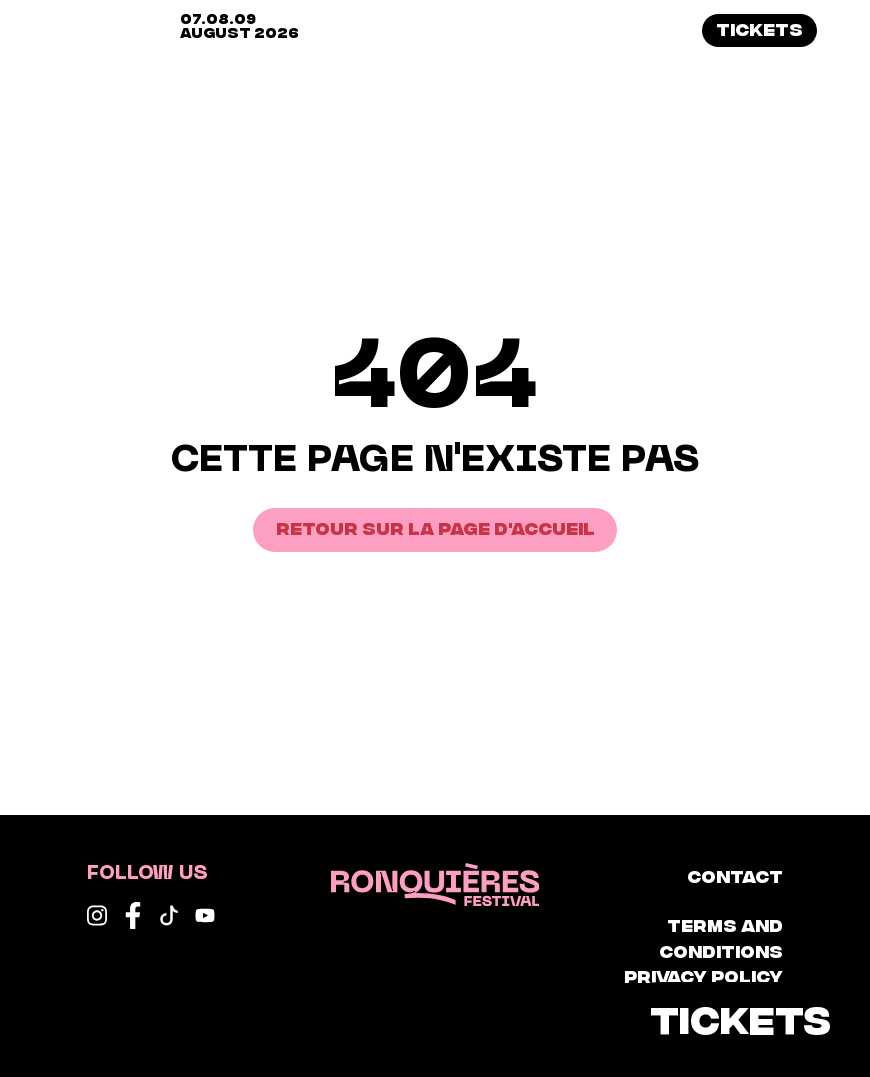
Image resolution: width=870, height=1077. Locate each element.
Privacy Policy (703, 975)
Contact (735, 875)
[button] (845, 31)
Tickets (759, 28)
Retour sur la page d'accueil (435, 527)
